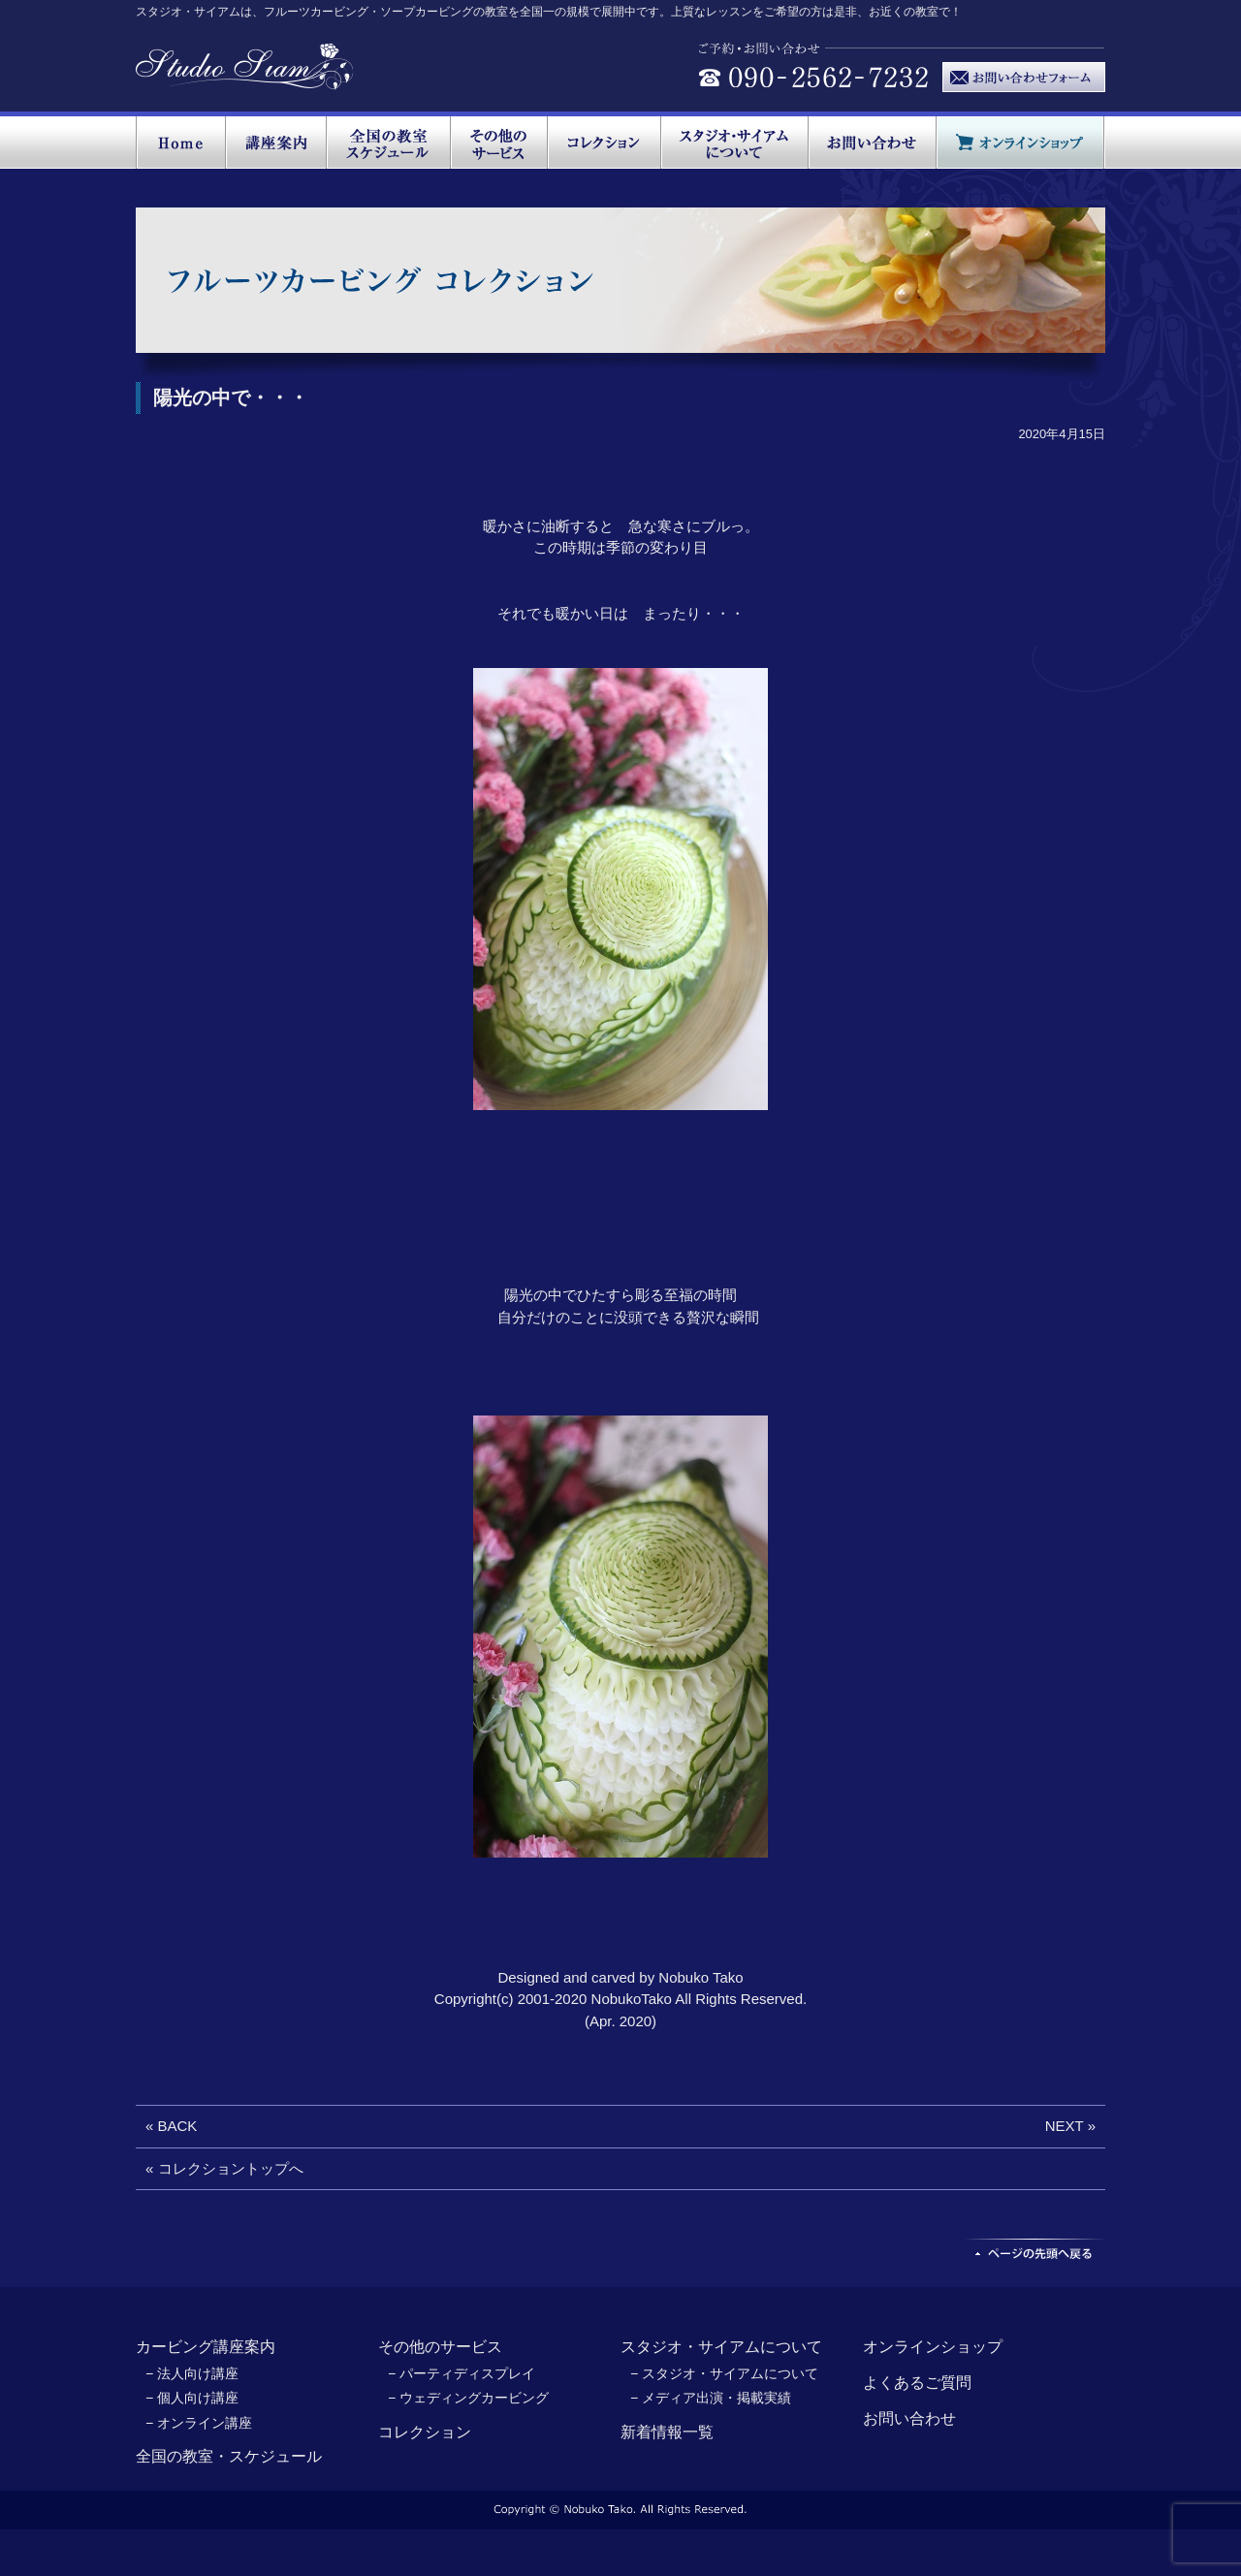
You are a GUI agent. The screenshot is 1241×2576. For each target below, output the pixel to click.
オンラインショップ (932, 2346)
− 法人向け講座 (192, 2373)
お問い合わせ (909, 2418)
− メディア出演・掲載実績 (710, 2397)
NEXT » (1070, 2125)
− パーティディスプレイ (461, 2373)
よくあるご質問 (917, 2382)
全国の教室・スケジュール (229, 2456)
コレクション (424, 2432)
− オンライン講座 (198, 2423)
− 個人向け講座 (192, 2397)
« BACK (171, 2125)
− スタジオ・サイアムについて (724, 2373)
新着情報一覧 (667, 2432)
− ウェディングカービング (468, 2397)
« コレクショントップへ (224, 2168)
